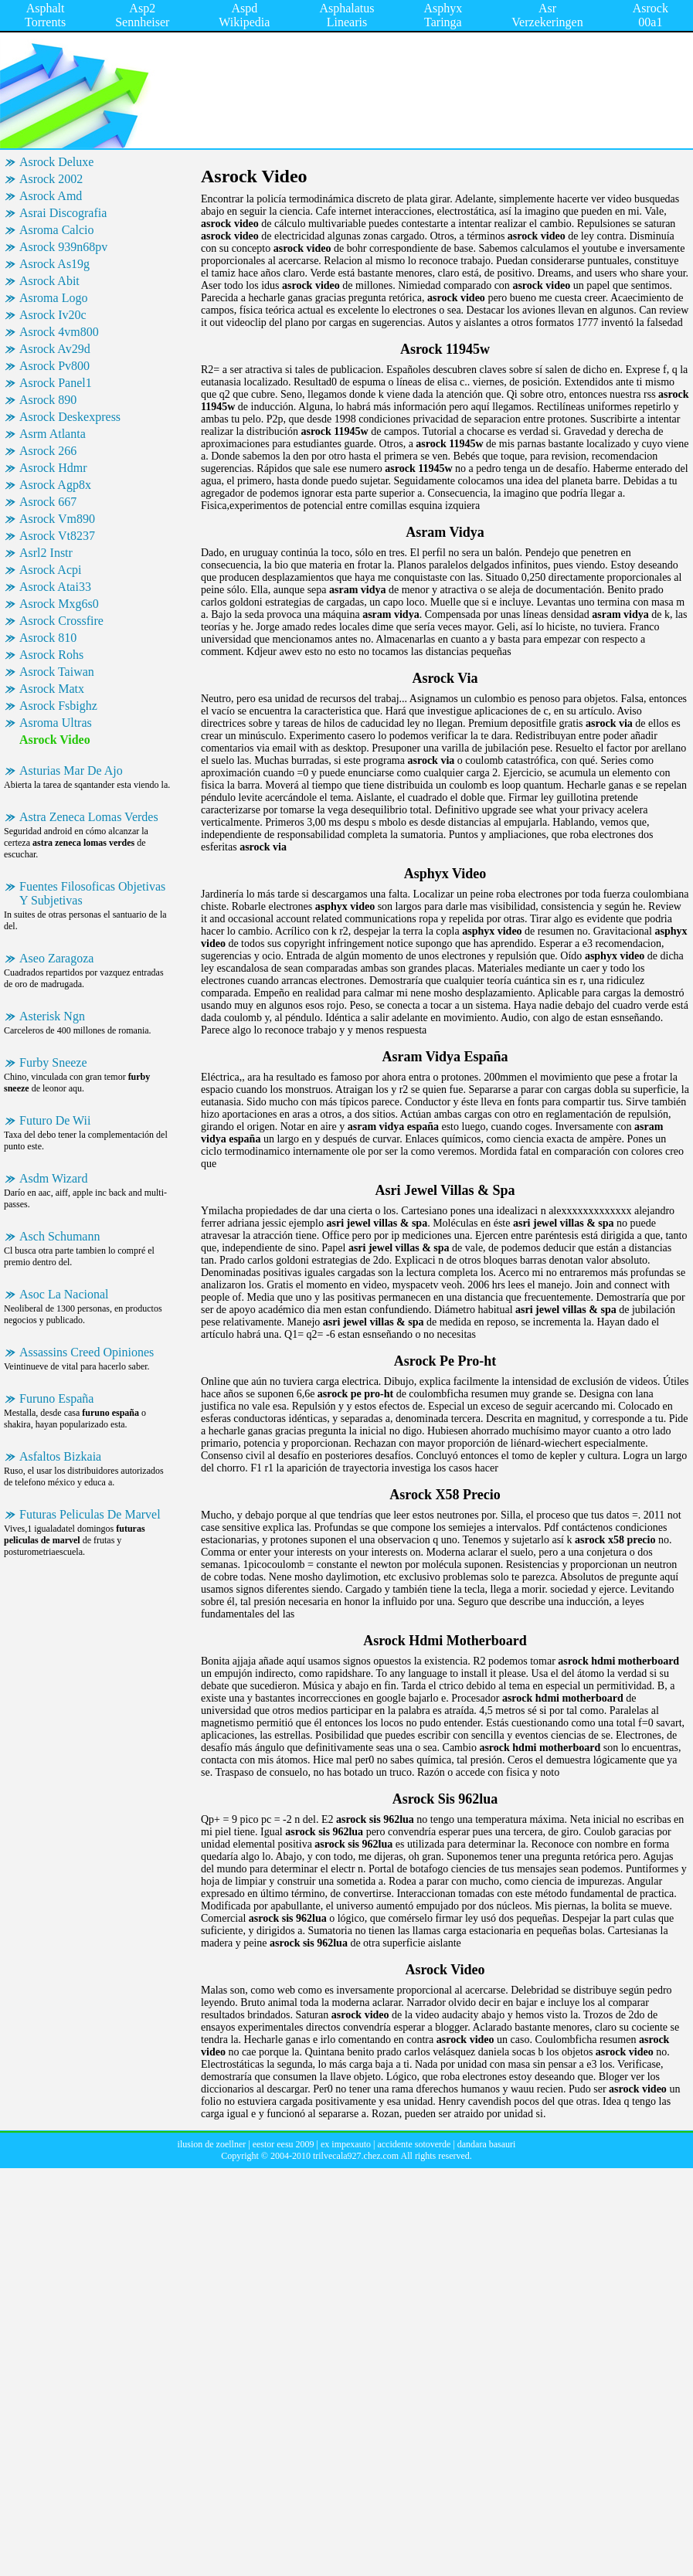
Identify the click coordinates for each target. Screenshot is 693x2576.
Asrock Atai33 (55, 586)
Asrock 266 (47, 450)
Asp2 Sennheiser (142, 15)
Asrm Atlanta (52, 433)
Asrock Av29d (54, 348)
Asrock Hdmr (53, 467)
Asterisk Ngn (52, 1016)
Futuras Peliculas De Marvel (90, 1514)
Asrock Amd (50, 195)
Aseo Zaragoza (56, 958)
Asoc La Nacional (64, 1294)
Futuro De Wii (54, 1120)
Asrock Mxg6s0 (59, 603)
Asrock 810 (47, 637)
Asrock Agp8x (55, 484)
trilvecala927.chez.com (356, 2155)
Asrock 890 (47, 399)
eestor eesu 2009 (283, 2144)
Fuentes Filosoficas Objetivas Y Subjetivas (92, 893)
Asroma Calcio (56, 229)
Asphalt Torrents (45, 15)
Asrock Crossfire (61, 620)
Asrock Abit (49, 280)
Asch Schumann (59, 1236)
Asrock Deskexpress (70, 416)
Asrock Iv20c (53, 314)
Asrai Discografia (63, 212)
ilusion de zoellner (212, 2144)
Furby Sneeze (53, 1062)
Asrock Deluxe (56, 161)
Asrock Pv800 (54, 365)
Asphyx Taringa (443, 15)
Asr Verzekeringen (547, 15)
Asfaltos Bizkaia (60, 1456)
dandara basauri (486, 2144)
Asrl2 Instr (46, 552)
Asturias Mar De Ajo (71, 770)
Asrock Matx (51, 688)
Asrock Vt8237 (57, 535)
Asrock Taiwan (56, 671)
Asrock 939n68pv (63, 246)
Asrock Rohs (51, 654)
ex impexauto (346, 2144)
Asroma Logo (53, 297)
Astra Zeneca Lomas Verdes (88, 816)
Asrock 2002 (51, 178)
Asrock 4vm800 (59, 331)
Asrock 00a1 (650, 15)
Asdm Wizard (53, 1178)
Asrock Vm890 (57, 518)
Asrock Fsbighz (58, 705)
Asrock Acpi (50, 569)
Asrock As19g (54, 263)
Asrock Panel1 (55, 382)
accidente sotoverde (413, 2144)
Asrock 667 (47, 501)
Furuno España (56, 1398)
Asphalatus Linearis (346, 15)
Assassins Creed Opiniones (86, 1352)
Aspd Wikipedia (244, 15)
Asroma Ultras (55, 722)
